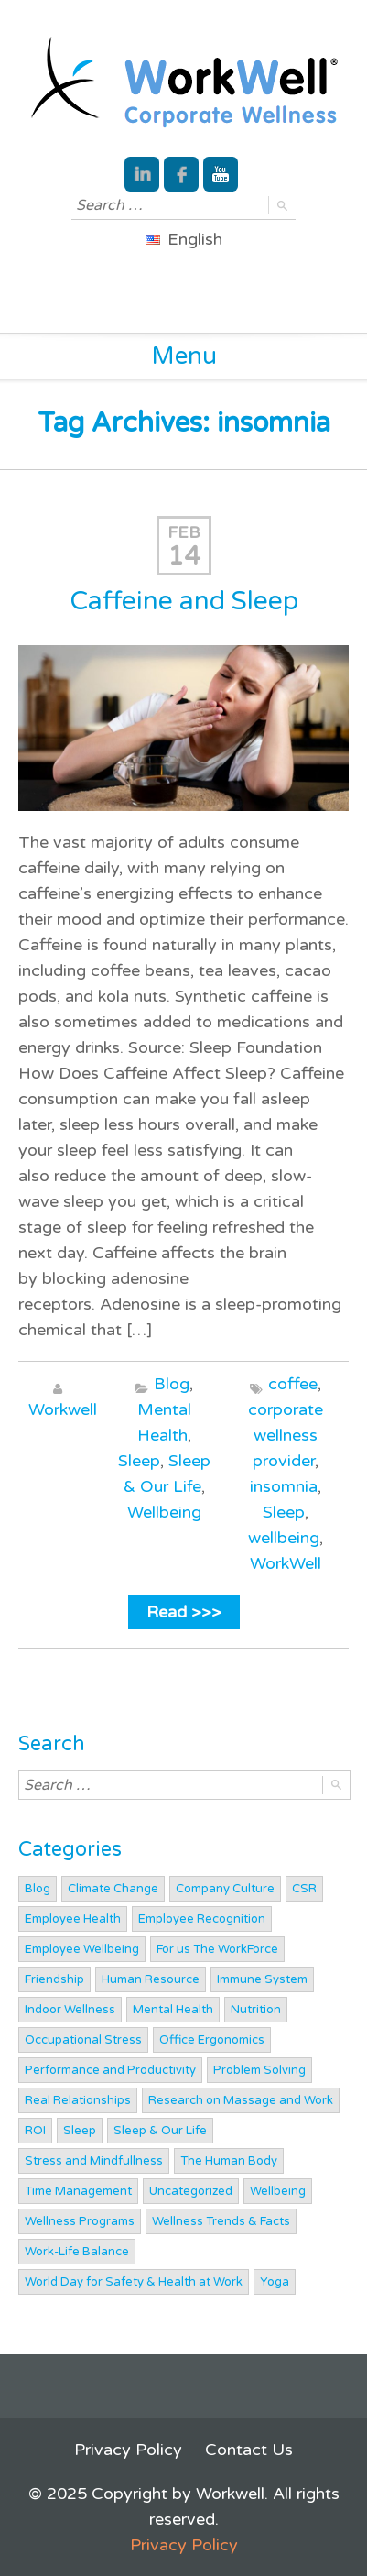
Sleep (139, 1461)
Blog (171, 1384)
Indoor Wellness (70, 2009)
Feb (183, 532)
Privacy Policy (128, 2449)
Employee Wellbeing (82, 1949)
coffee (293, 1384)
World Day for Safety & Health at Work (134, 2282)
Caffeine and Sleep (184, 601)
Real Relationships (78, 2100)
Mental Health (173, 2009)
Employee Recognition (201, 1919)
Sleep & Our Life (160, 2130)
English (184, 239)
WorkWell (285, 1563)
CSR (304, 1888)
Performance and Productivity (110, 2070)
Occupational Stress (83, 2040)
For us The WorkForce (217, 1949)
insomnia (284, 1486)
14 (183, 556)
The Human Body (228, 2161)
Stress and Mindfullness (94, 2161)
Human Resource (151, 1979)
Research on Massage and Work (240, 2100)
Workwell (62, 1409)
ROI (35, 2130)
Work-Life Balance (77, 2251)
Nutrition (256, 2009)
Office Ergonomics (211, 2040)
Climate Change (113, 1888)
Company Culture (225, 1888)
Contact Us (249, 2449)
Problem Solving (259, 2070)
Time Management (78, 2191)
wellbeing (283, 1538)
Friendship (54, 1979)
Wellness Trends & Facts (221, 2221)
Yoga (274, 2282)
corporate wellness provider (285, 1435)
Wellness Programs (80, 2221)
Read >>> (183, 1612)
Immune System (262, 1979)
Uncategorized (190, 2191)
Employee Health (73, 1919)
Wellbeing (164, 1512)
